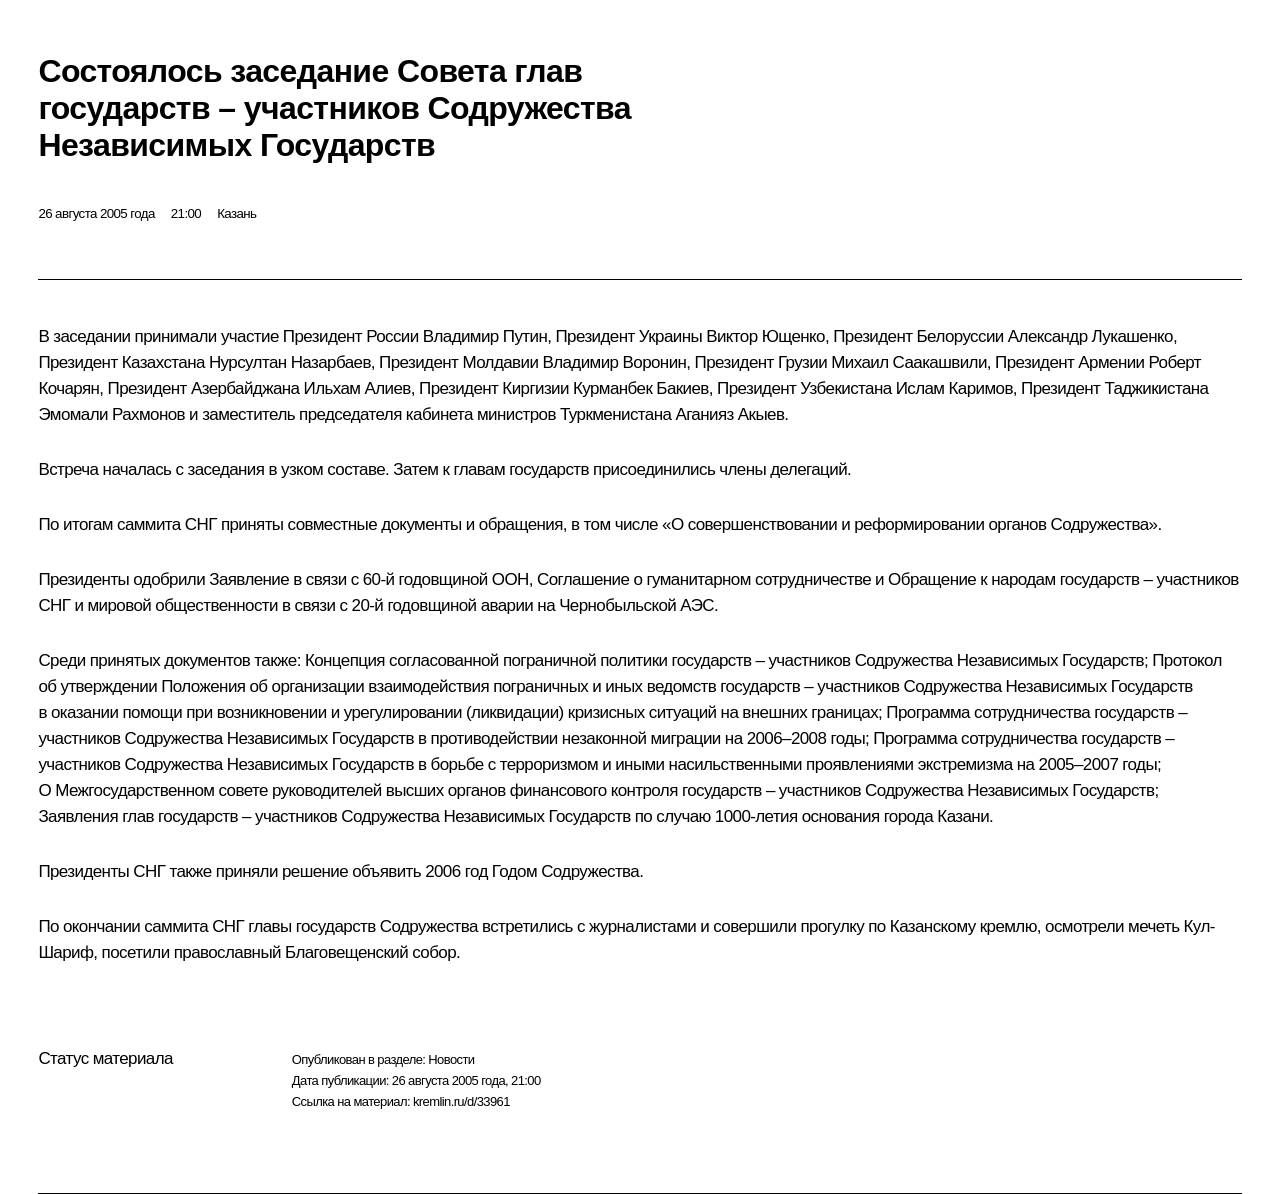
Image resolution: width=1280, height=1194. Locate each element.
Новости (451, 1059)
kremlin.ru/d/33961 (461, 1101)
